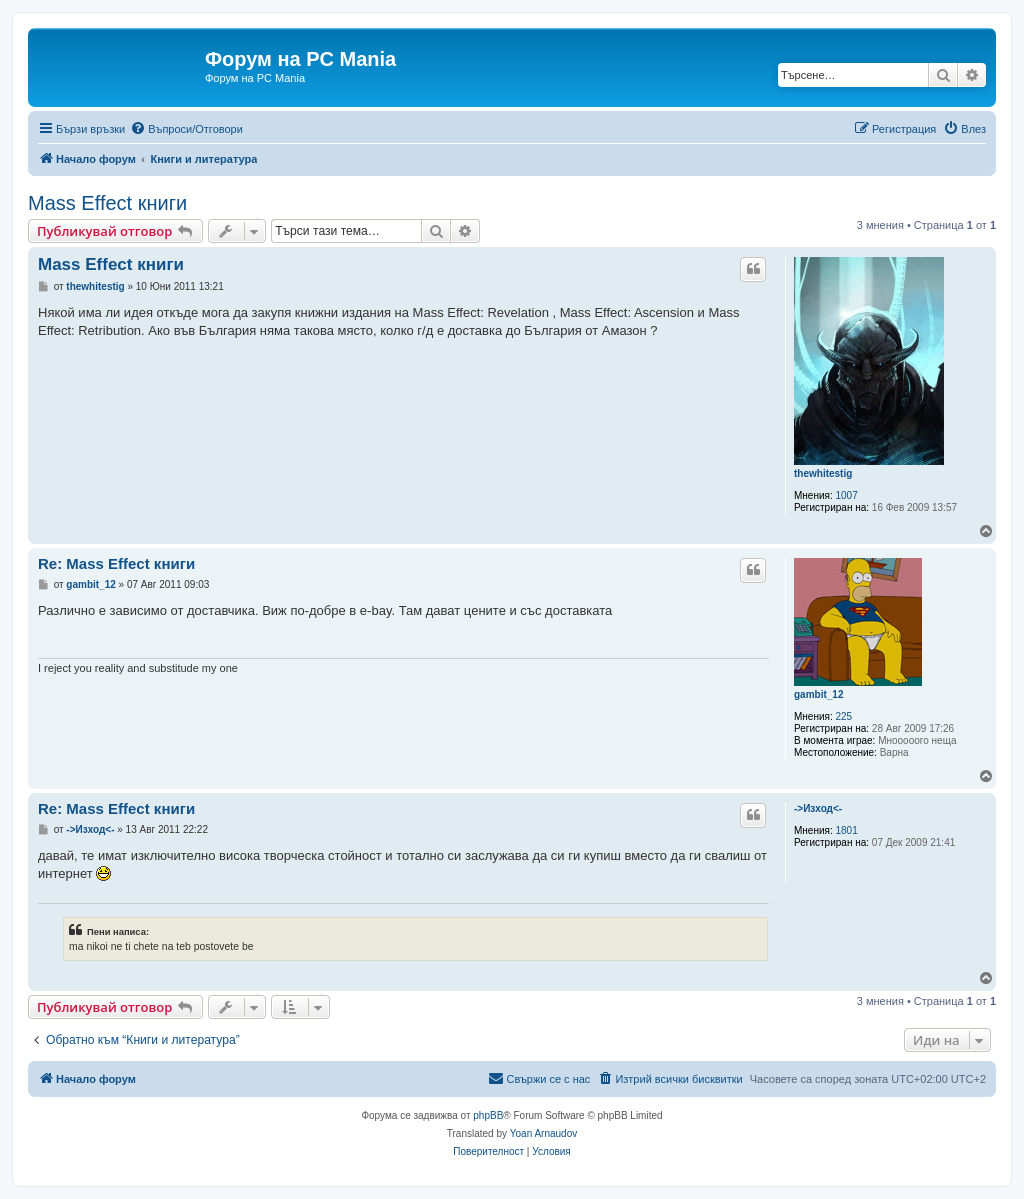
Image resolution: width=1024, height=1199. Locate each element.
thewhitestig (823, 473)
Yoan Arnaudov (543, 1133)
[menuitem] (186, 129)
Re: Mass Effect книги (116, 563)
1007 (847, 495)
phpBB (488, 1115)
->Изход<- (818, 808)
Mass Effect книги (107, 203)
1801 (847, 830)
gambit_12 (818, 694)
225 (844, 716)
